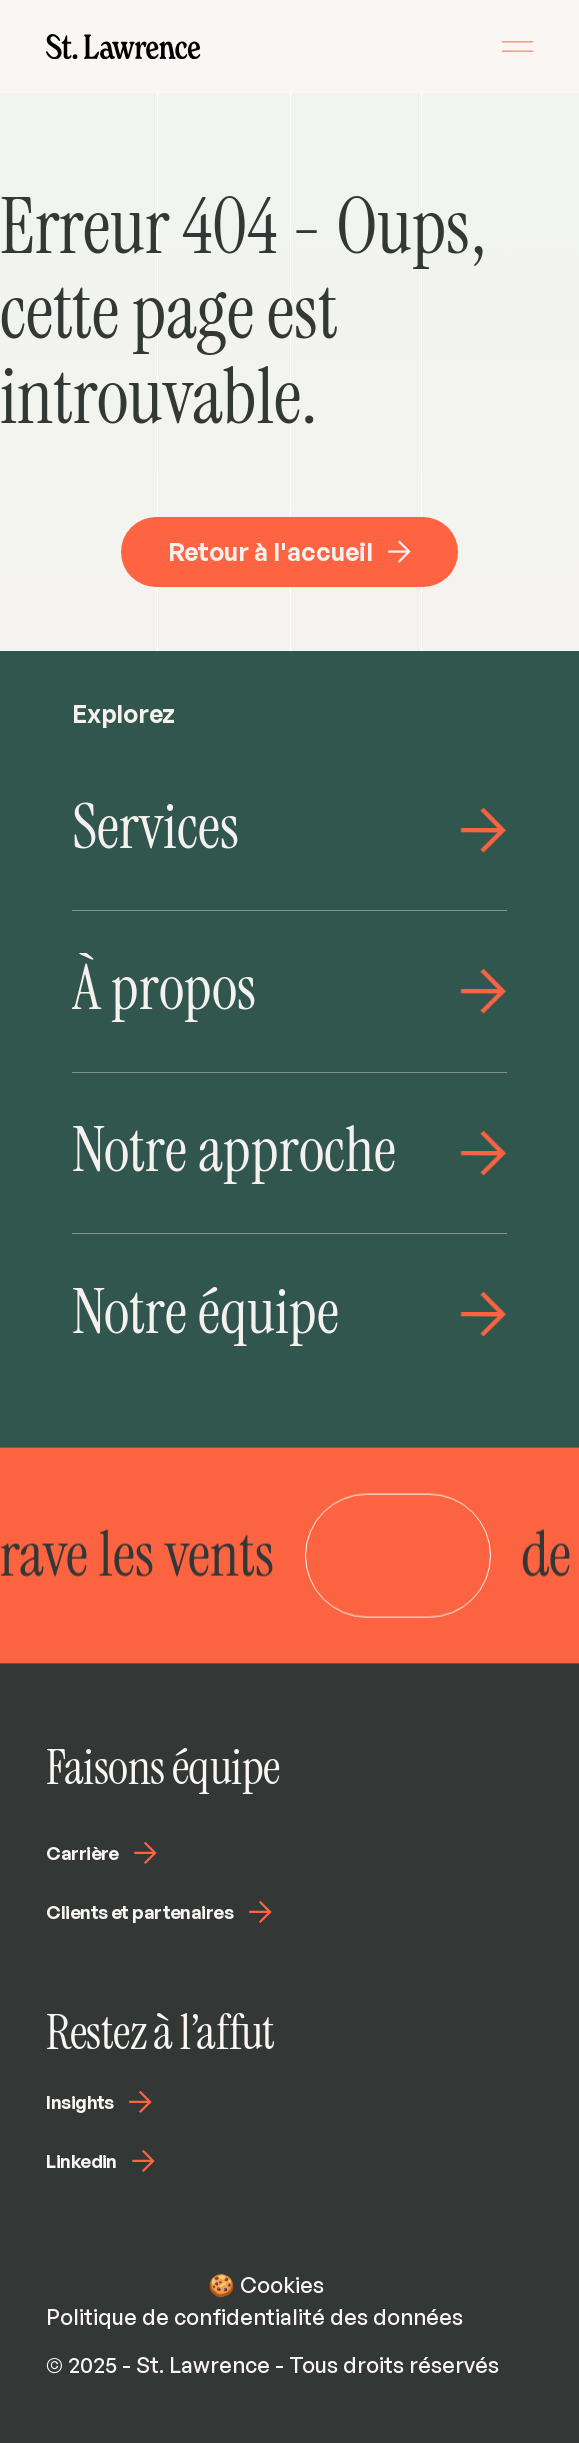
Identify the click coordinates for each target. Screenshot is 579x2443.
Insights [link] (99, 2102)
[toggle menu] (517, 46)
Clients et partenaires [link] (158, 1912)
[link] (123, 46)
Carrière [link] (101, 1853)
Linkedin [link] (100, 2161)
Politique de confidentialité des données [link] (254, 2316)
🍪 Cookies (266, 2284)
